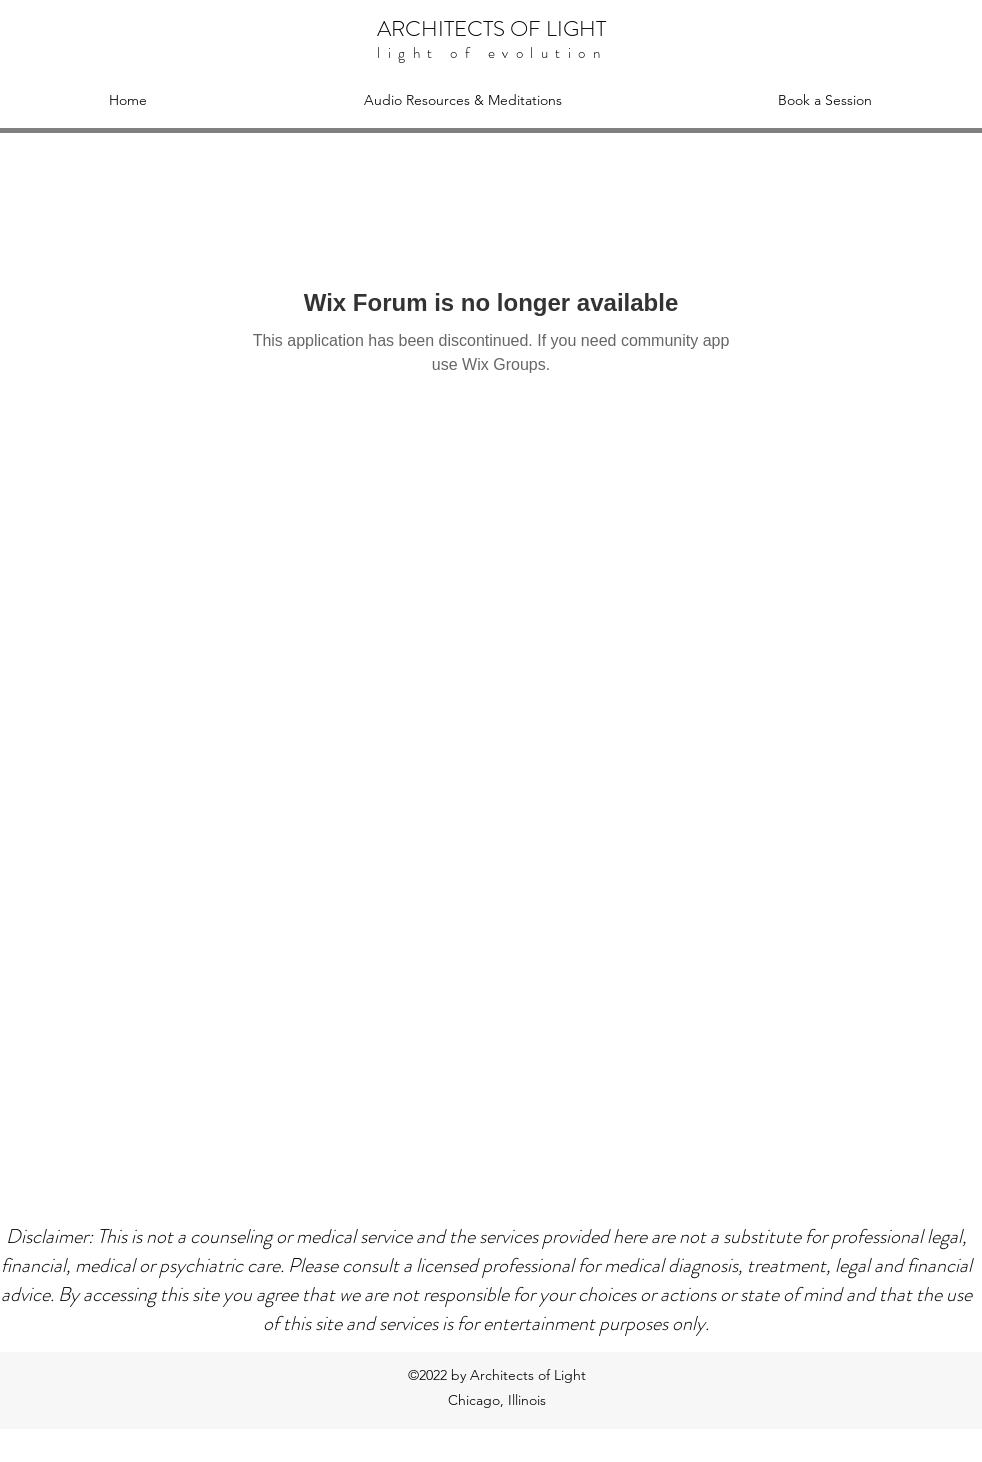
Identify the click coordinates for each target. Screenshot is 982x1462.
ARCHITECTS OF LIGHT (491, 28)
